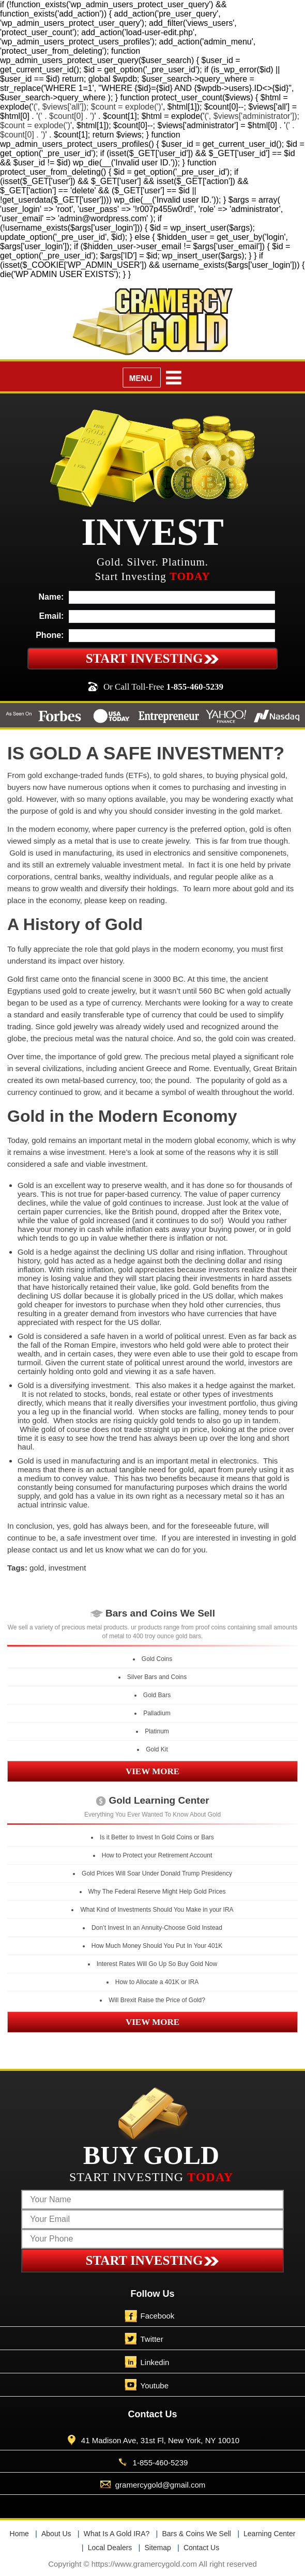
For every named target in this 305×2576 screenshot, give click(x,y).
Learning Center (269, 2533)
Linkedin (155, 2362)
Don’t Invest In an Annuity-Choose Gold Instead (156, 1927)
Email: (51, 616)
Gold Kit (157, 1749)
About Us (56, 2533)
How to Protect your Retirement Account (157, 1855)
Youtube (155, 2385)
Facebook (158, 2315)
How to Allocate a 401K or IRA (157, 1982)
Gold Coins (157, 1659)
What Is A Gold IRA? (117, 2533)
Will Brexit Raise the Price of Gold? (157, 2000)
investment (67, 1567)
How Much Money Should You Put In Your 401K (157, 1945)
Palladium (157, 1713)
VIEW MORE (152, 1771)
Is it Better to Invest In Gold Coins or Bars (157, 1837)
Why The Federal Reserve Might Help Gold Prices (157, 1891)
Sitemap (157, 2547)
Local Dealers (110, 2547)
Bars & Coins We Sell (196, 2533)
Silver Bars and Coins (157, 1677)
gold (36, 1567)
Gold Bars (157, 1695)
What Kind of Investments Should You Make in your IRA (156, 1909)
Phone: (50, 635)
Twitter (152, 2339)
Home (19, 2533)
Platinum (157, 1731)
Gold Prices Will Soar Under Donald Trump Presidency (157, 1873)
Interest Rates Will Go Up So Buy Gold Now (157, 1964)
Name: (51, 596)
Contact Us (201, 2547)
